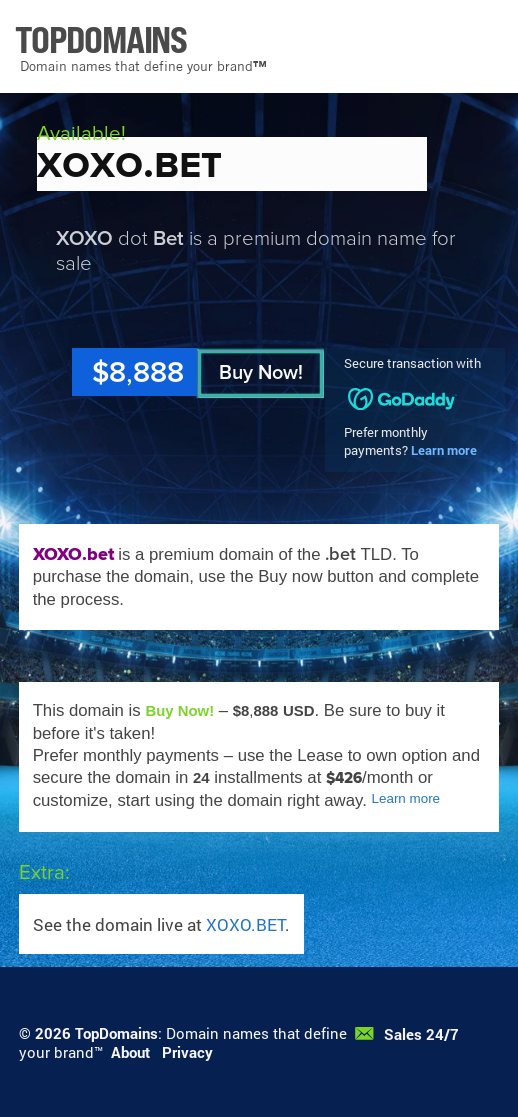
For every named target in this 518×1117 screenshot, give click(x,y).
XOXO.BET (245, 924)
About (130, 1052)
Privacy (187, 1052)
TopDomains (116, 1033)
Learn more (444, 450)
